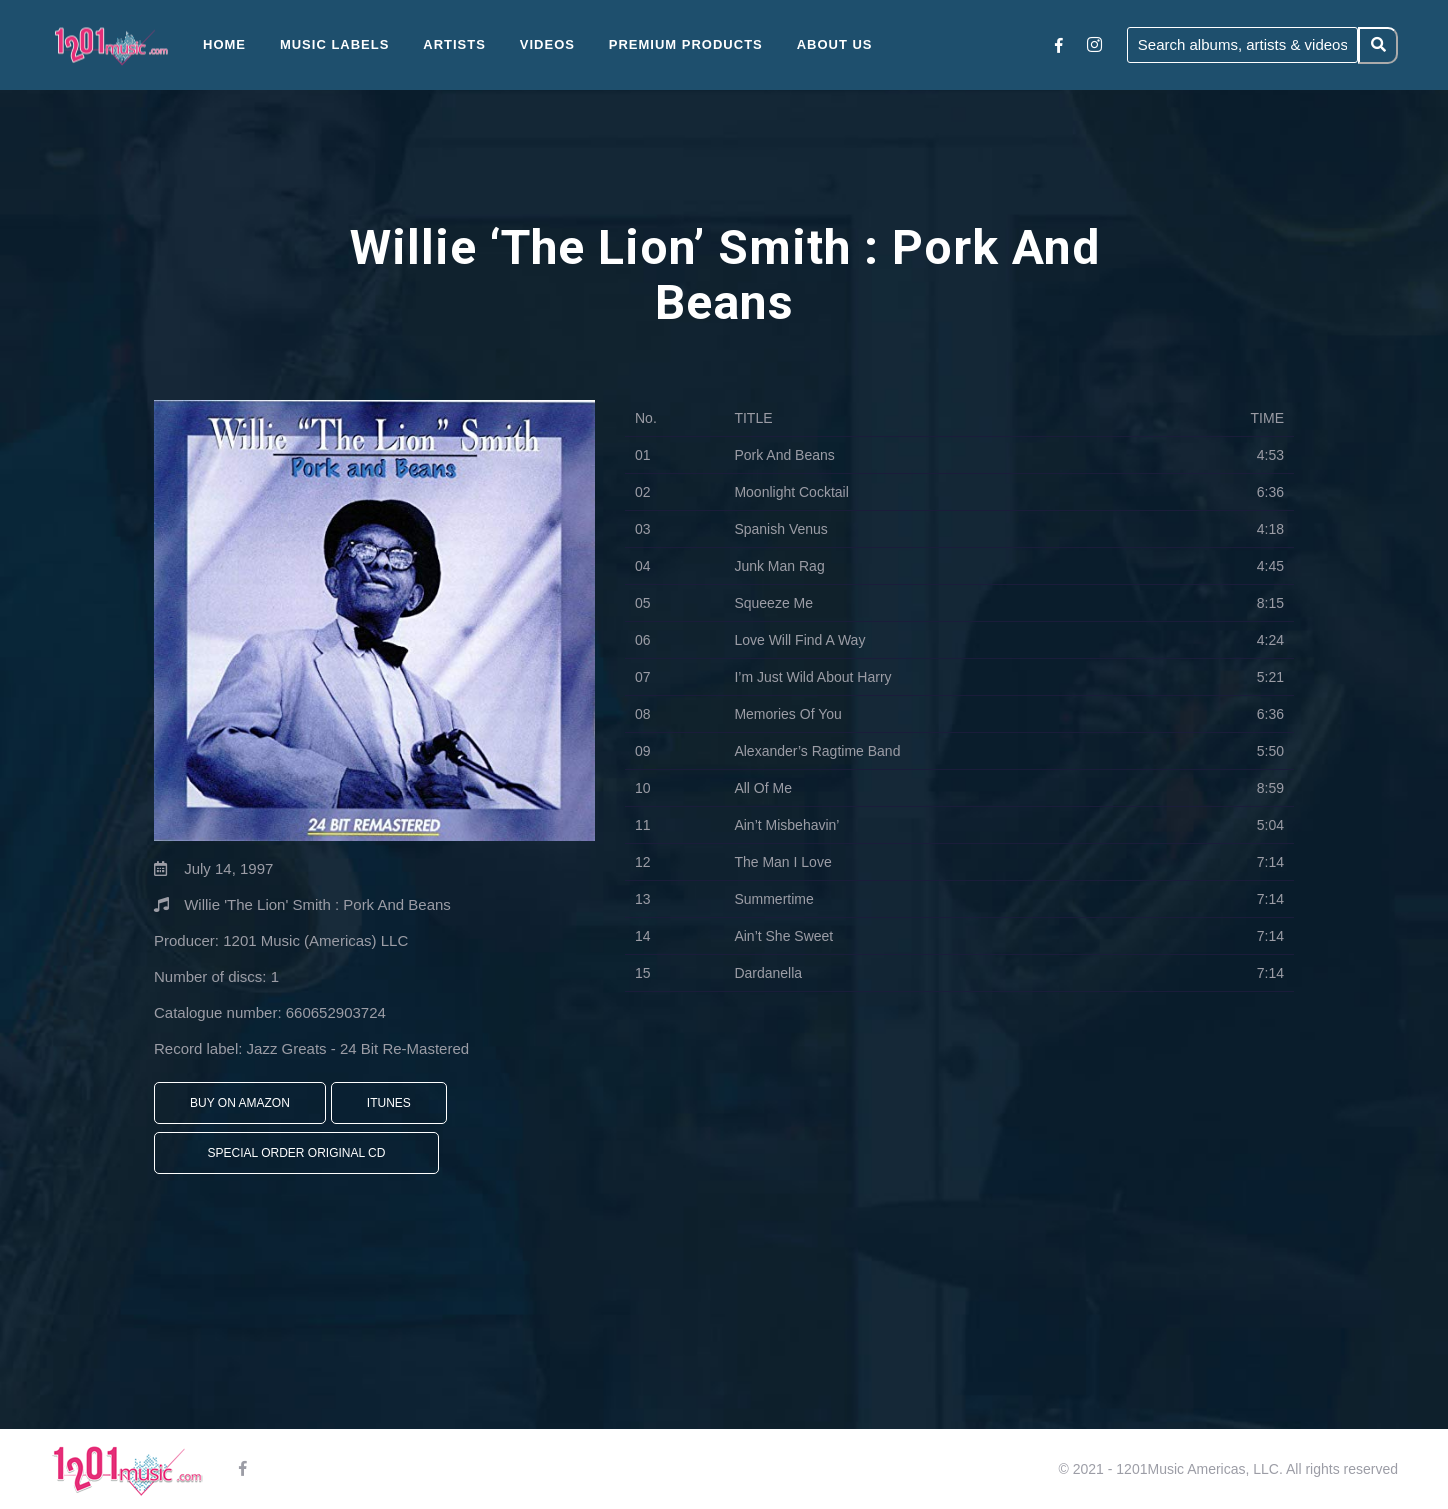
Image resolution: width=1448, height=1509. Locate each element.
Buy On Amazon (240, 1103)
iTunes (389, 1103)
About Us (835, 44)
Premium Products (686, 44)
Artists (454, 44)
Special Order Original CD (297, 1153)
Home (224, 44)
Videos (547, 44)
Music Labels (335, 44)
